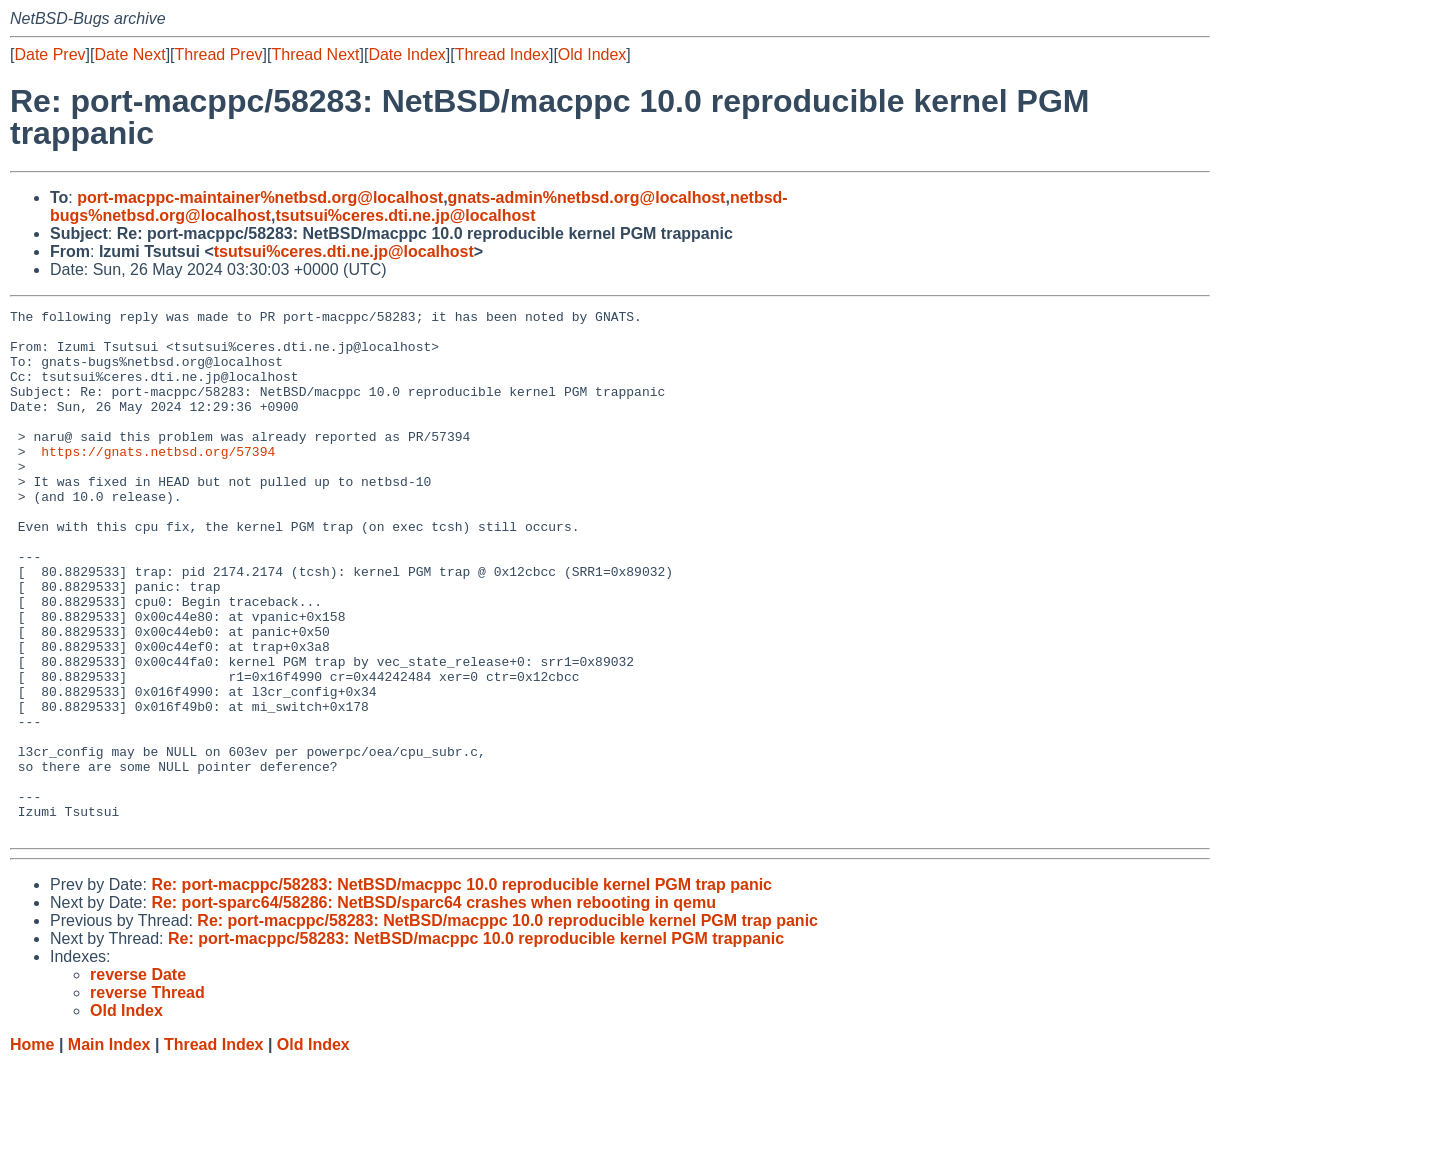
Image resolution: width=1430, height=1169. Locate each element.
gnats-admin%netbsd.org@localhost (587, 197)
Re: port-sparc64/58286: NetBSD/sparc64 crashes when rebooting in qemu (433, 1007)
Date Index (406, 54)
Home (32, 1149)
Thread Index (502, 54)
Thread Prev (219, 54)
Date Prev (49, 54)
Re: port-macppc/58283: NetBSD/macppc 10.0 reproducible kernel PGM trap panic (461, 989)
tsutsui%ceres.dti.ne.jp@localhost (405, 215)
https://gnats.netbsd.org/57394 (158, 481)
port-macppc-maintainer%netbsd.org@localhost (260, 197)
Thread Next (315, 54)
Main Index (109, 1149)
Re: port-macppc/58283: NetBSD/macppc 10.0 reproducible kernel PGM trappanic (476, 1043)
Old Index (592, 54)
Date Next (129, 54)
